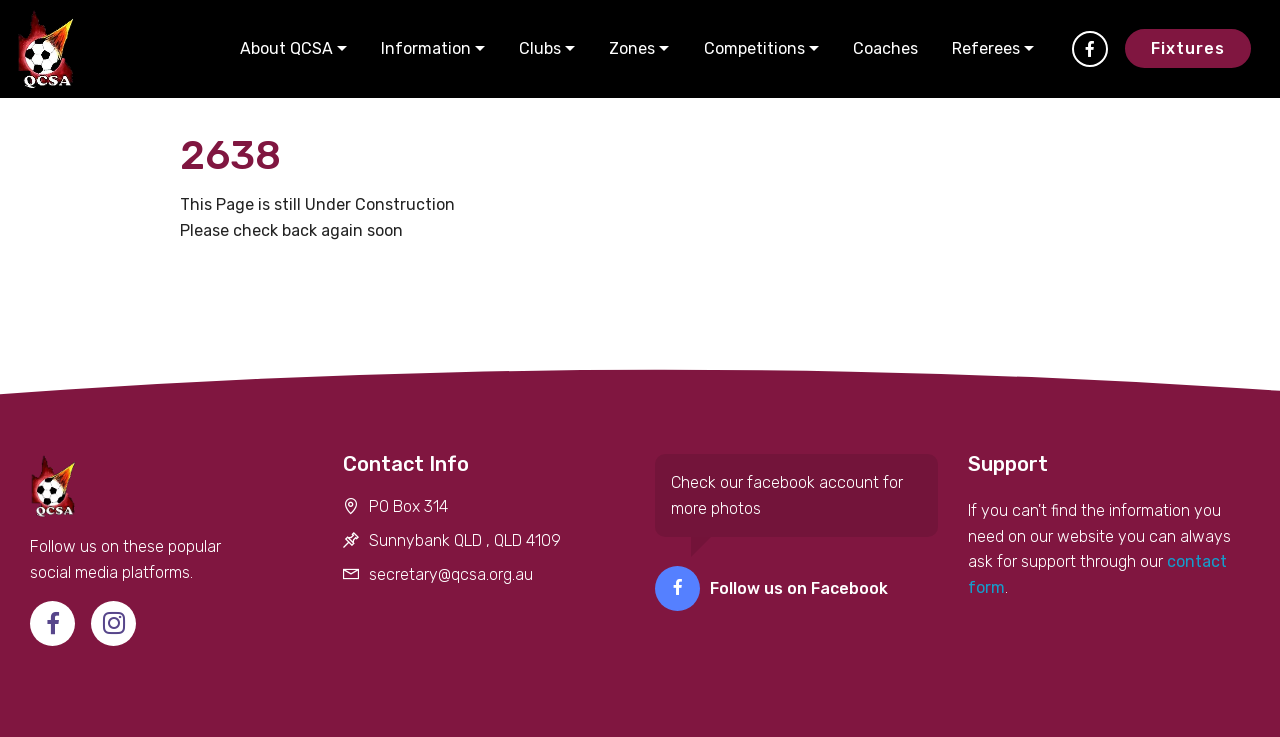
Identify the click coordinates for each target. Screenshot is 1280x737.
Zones (632, 48)
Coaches (885, 48)
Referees (986, 48)
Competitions (754, 48)
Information (426, 48)
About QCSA (286, 48)
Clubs (540, 48)
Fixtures (1188, 48)
